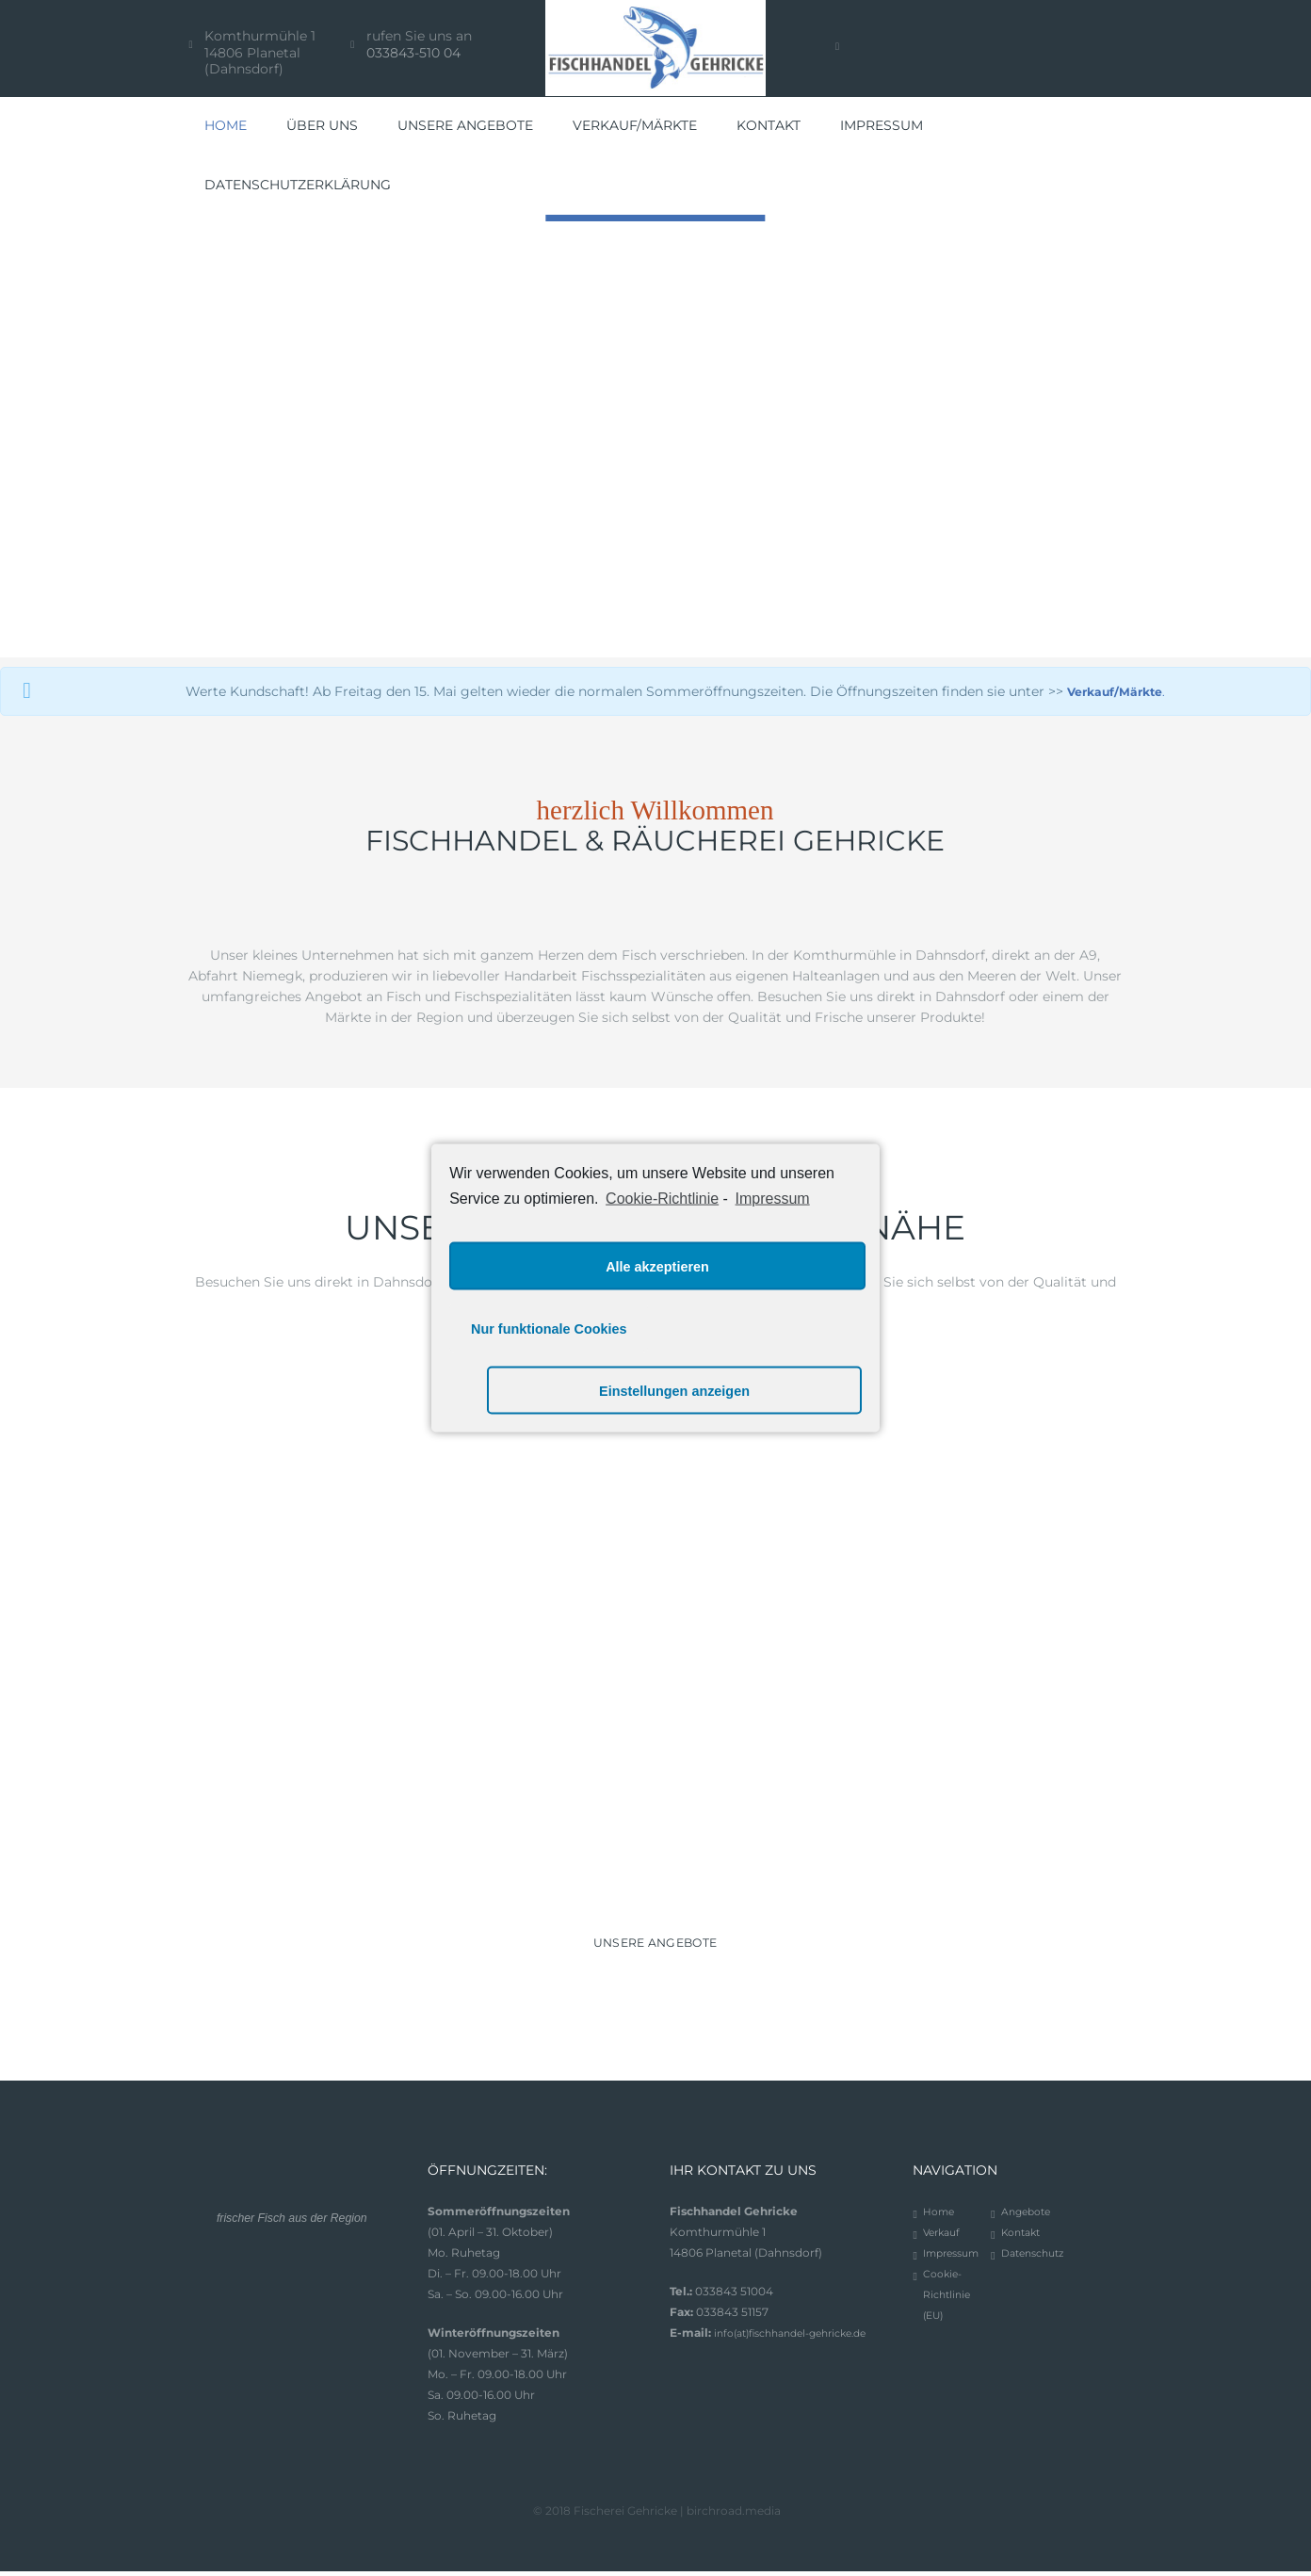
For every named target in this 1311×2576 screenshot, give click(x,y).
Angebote (1029, 2216)
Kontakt (1024, 2236)
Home (941, 2216)
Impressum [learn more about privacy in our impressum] (773, 1229)
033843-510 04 (413, 52)
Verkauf (944, 2236)
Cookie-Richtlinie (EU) (949, 2319)
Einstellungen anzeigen (762, 1359)
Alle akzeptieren (657, 1296)
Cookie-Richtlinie (662, 1229)
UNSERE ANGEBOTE (655, 1945)
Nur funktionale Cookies (549, 1359)
